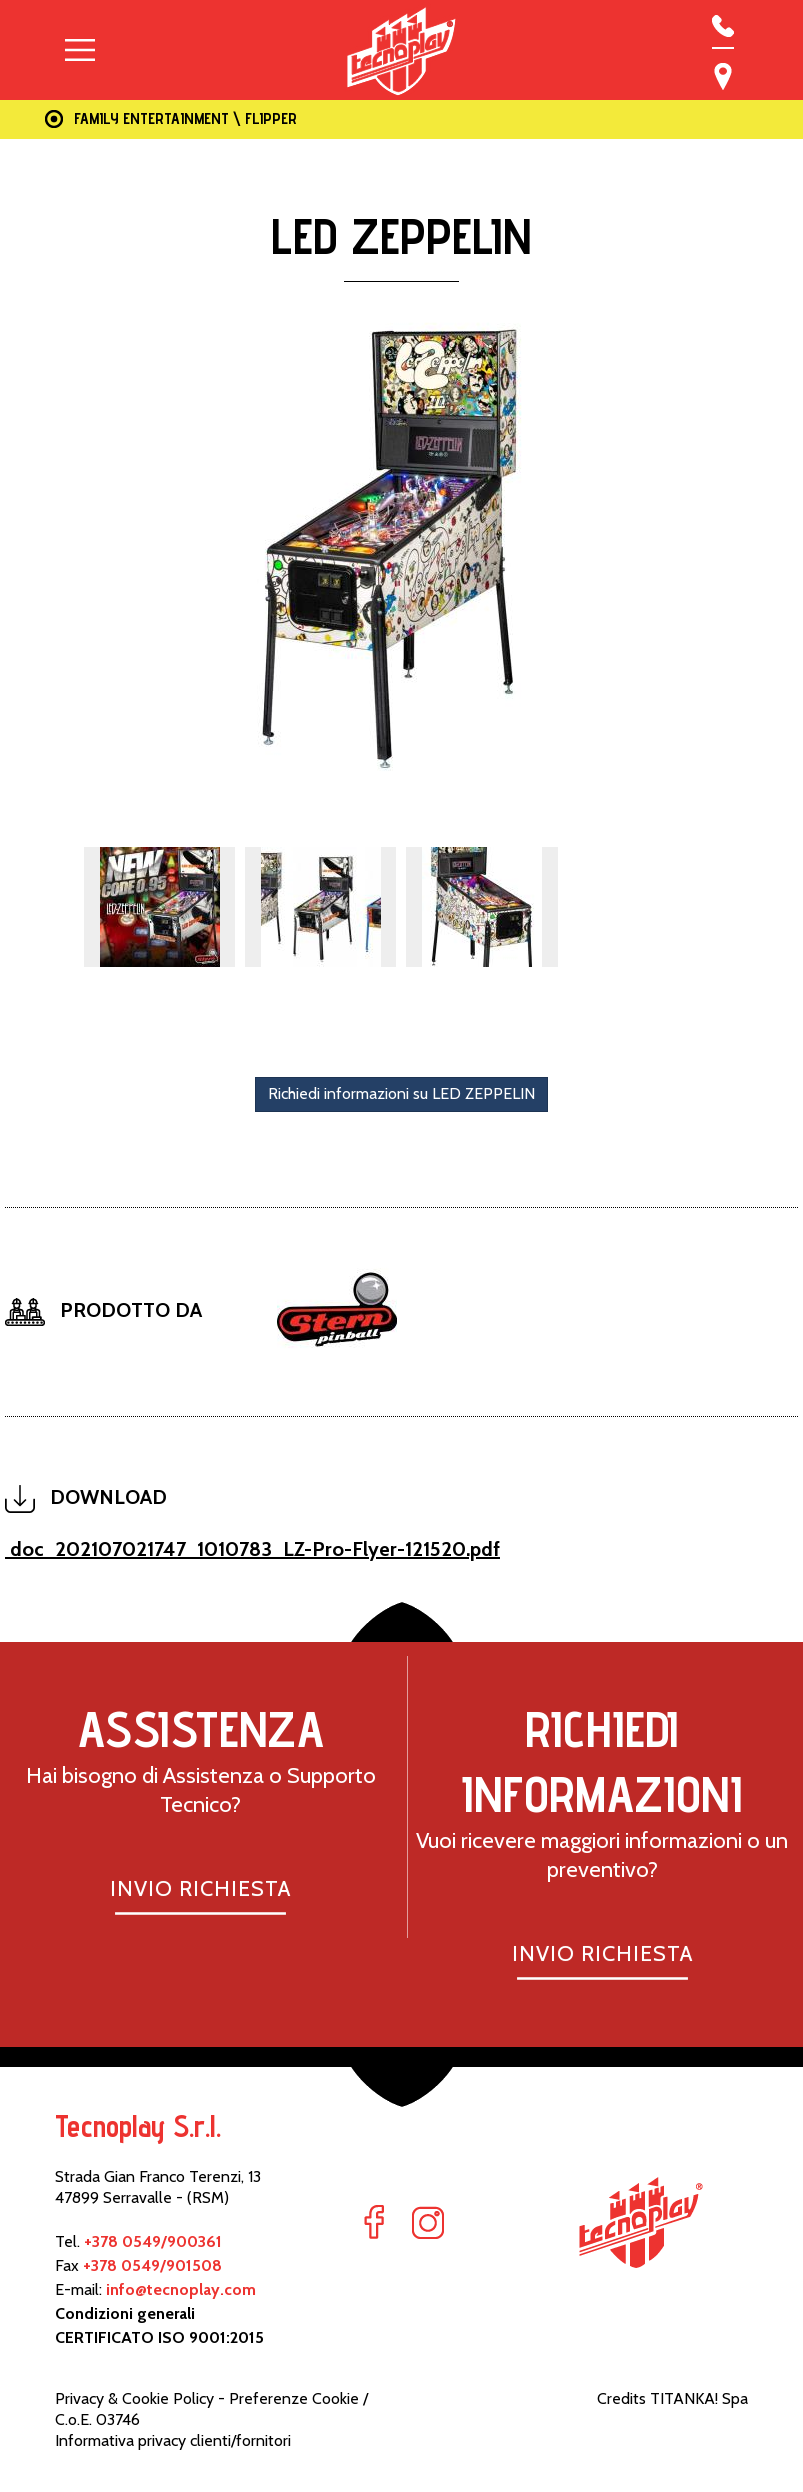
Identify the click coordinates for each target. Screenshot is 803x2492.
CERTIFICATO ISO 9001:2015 (159, 2337)
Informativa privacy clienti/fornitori (173, 2440)
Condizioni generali (125, 2313)
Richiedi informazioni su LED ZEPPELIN (401, 1093)
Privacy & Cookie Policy (134, 2398)
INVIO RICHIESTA (200, 1888)
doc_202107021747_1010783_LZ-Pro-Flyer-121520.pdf (252, 1549)
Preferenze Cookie (294, 2398)
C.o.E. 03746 (97, 2419)
